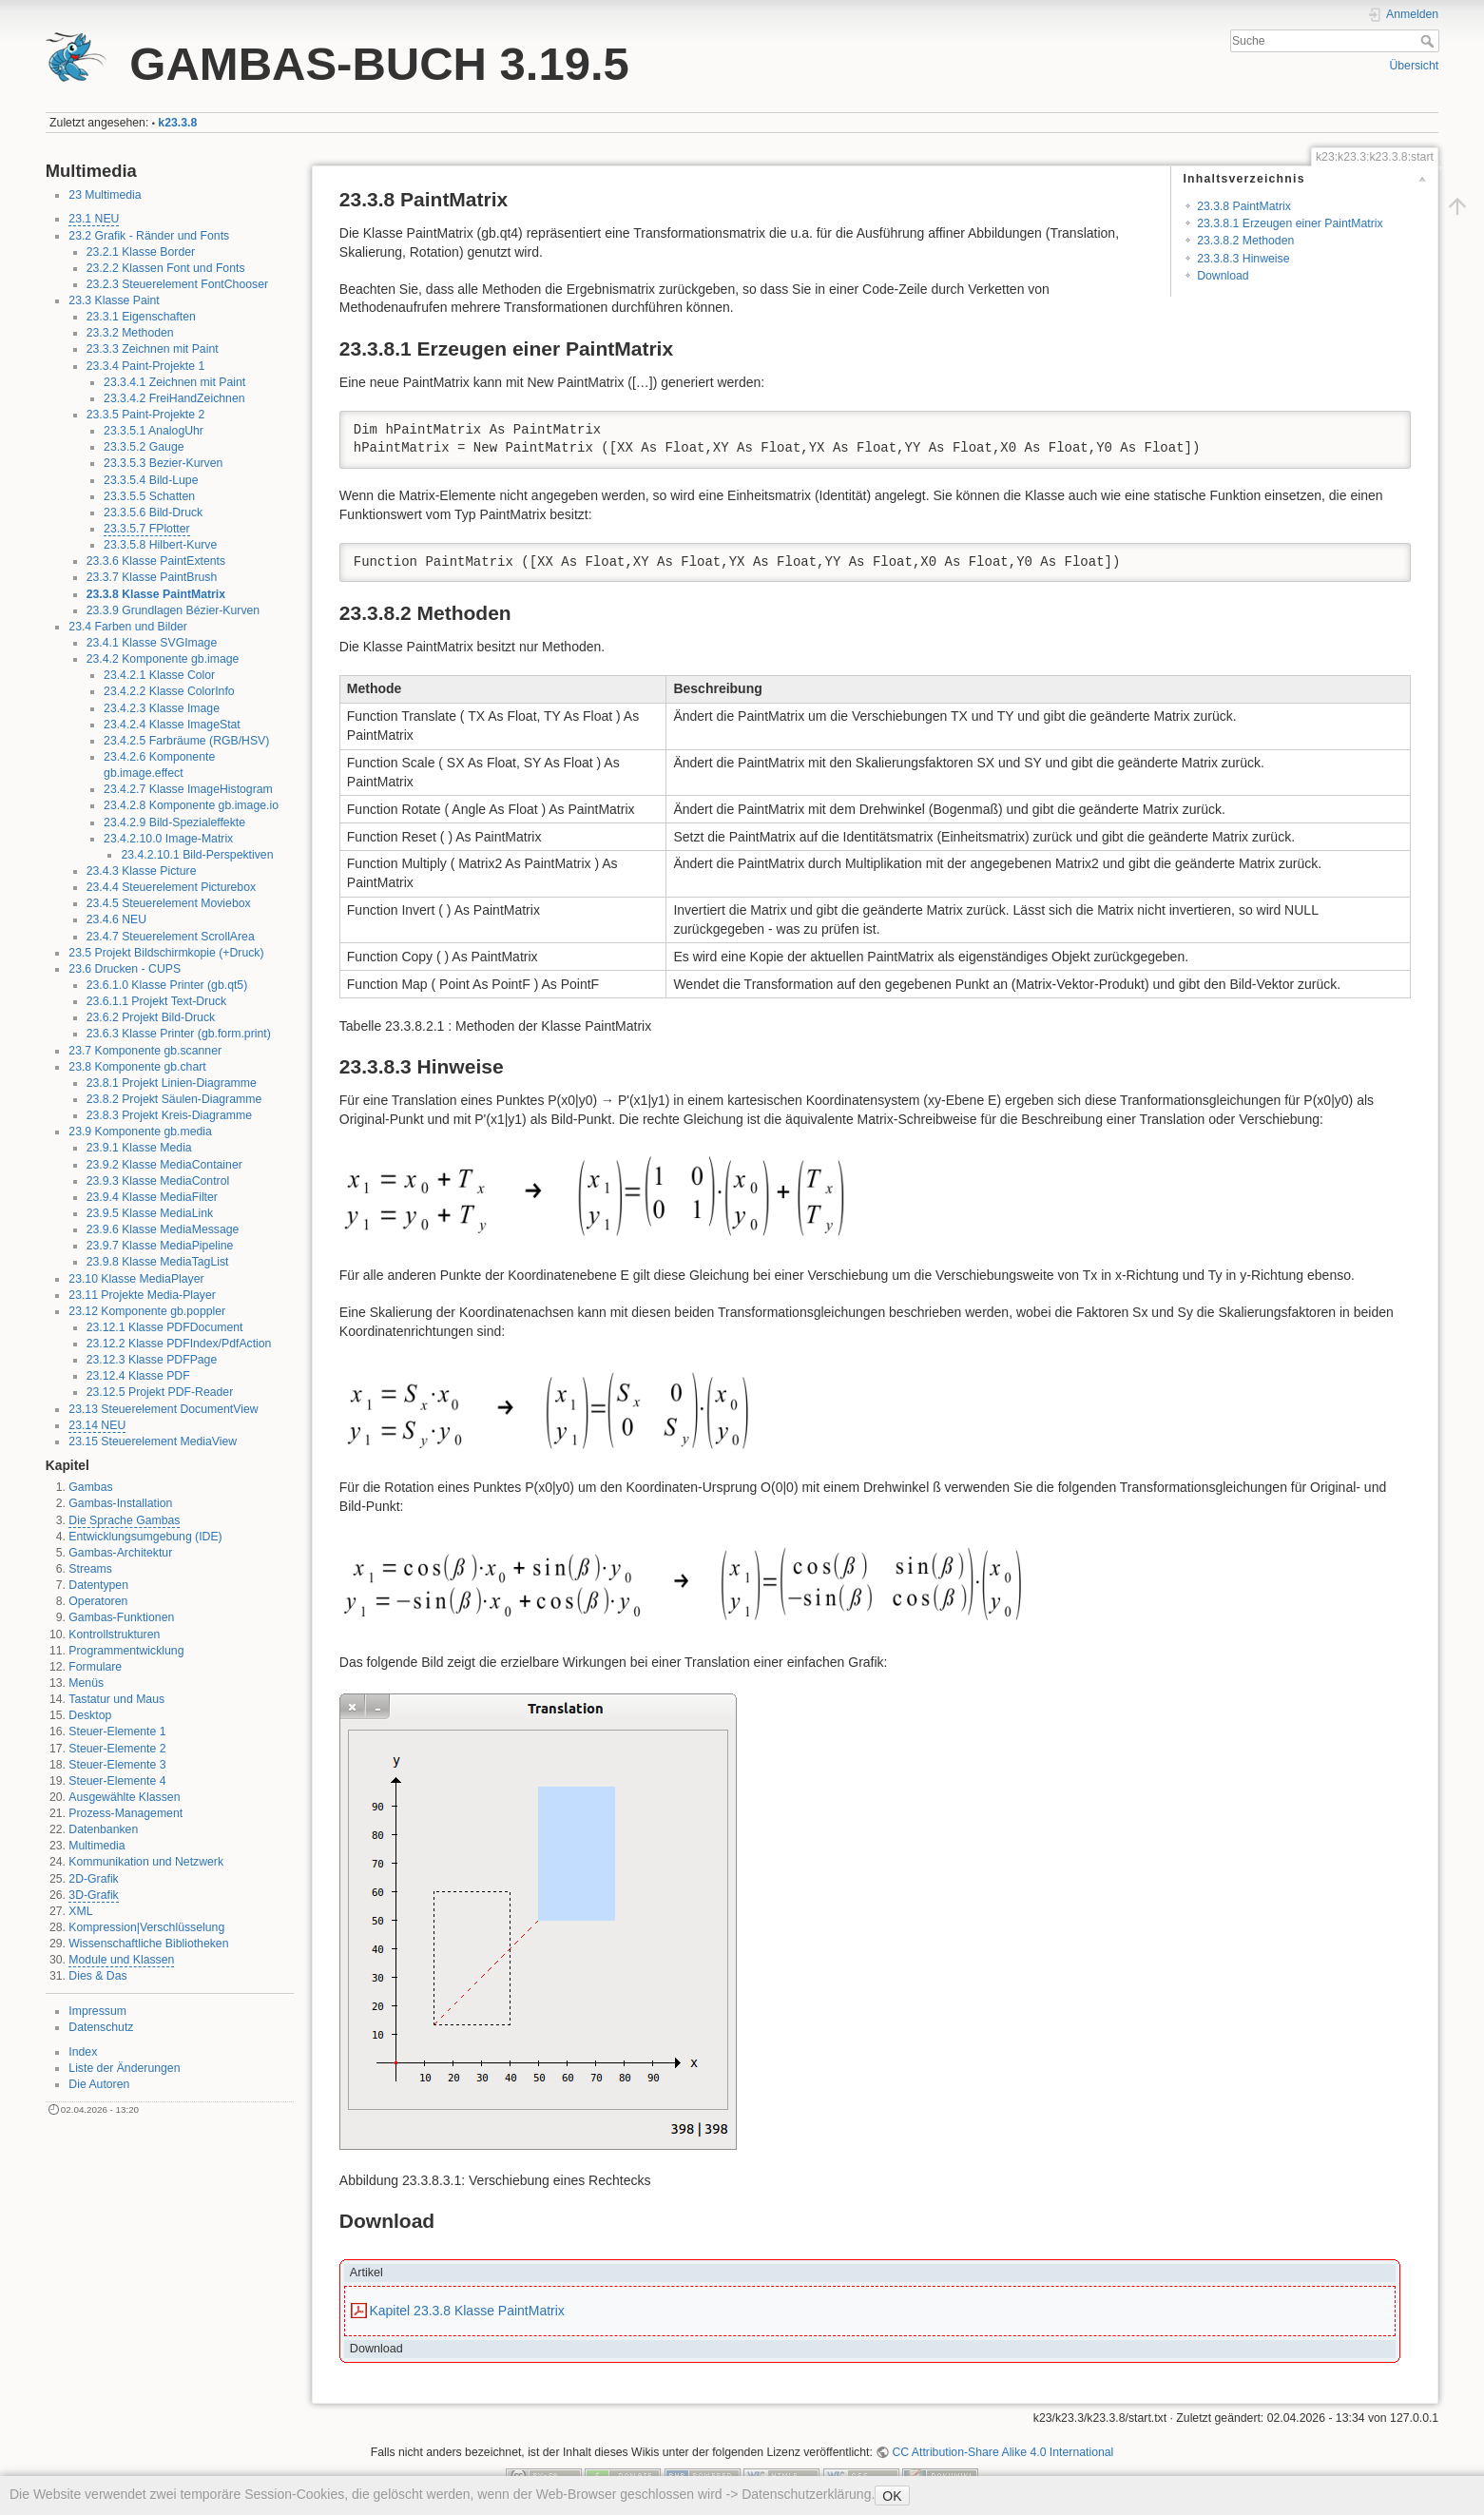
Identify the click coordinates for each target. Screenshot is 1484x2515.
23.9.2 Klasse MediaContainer (164, 1164)
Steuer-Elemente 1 (116, 1731)
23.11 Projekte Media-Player (142, 1295)
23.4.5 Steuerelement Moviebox (169, 903)
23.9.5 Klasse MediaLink (150, 1213)
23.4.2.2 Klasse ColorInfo (169, 691)
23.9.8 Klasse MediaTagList (158, 1261)
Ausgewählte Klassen (124, 1797)
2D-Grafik (93, 1879)
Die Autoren (98, 2084)
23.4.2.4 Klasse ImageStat (172, 724)
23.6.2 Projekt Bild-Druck (151, 1017)
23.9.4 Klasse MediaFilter (152, 1197)
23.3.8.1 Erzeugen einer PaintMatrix (1289, 223)
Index (82, 2052)
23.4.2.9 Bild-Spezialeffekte (174, 822)
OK (891, 2496)
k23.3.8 (177, 122)
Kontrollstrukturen (114, 1634)
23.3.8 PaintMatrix (1244, 206)
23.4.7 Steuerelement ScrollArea (171, 936)
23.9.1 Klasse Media (139, 1147)
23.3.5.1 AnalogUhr (153, 430)
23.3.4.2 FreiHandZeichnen (174, 398)
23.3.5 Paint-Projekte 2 (146, 414)
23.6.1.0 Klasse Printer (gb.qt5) (167, 985)
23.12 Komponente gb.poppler (146, 1311)
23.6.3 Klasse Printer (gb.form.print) (179, 1033)
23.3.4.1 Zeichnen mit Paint (174, 382)
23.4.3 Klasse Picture (142, 871)
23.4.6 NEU (116, 919)
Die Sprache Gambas (124, 1520)
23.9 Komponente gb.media (140, 1131)
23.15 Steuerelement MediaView (152, 1441)
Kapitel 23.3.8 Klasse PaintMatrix (466, 2310)
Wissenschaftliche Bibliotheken (148, 1943)
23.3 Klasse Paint (113, 300)
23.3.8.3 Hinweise (1243, 258)
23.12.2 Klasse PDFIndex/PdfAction (179, 1343)
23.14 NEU (96, 1425)
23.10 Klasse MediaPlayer (135, 1279)
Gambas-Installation (120, 1503)
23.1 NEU (93, 218)
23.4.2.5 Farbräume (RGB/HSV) (186, 740)
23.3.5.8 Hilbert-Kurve (160, 544)
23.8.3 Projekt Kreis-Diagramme (169, 1115)
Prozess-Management (125, 1813)
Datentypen (98, 1585)
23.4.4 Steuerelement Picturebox (171, 887)
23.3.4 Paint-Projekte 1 (146, 366)
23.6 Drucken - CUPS (124, 969)
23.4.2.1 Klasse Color (159, 675)
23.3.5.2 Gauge (143, 447)
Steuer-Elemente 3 (116, 1764)
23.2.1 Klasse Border (141, 252)
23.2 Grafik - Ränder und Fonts (148, 235)
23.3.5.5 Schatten (149, 496)
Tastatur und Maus (116, 1699)
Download (1222, 275)
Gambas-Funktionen (121, 1617)
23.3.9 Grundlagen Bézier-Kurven (173, 610)
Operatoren (97, 1601)
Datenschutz (100, 2027)
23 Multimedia (104, 195)
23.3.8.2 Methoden (1245, 240)
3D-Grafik (93, 1895)
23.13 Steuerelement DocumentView (163, 1409)
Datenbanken (103, 1829)
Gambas (90, 1487)
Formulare (95, 1666)
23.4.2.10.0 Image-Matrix (168, 838)
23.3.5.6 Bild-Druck (153, 512)
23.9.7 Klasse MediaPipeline (160, 1245)
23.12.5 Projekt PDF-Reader (160, 1392)
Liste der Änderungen (124, 2068)
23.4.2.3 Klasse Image (162, 708)
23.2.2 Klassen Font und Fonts (166, 268)
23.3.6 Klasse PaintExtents (156, 561)
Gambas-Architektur (120, 1552)
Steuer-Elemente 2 (116, 1748)
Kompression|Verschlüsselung (146, 1927)
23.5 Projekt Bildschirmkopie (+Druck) (165, 952)
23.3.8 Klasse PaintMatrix (156, 594)
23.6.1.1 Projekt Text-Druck (157, 1001)
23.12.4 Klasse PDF (138, 1376)
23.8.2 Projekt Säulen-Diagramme (174, 1099)
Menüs (86, 1683)
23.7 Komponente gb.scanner (145, 1050)
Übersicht (1413, 65)
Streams (90, 1569)
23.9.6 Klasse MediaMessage (163, 1229)
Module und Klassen (121, 1959)
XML (80, 1911)
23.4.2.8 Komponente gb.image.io (191, 805)
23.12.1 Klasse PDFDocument (165, 1327)
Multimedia (96, 1845)
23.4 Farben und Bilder (127, 626)
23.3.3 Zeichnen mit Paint (153, 349)
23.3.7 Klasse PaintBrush (152, 577)
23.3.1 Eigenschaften (141, 316)
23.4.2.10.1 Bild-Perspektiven (197, 854)
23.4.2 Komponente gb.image (163, 659)
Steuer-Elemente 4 (116, 1781)
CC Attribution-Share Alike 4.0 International (1002, 2452)
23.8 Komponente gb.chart (136, 1067)
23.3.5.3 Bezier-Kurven (163, 463)
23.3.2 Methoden (130, 332)
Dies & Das (97, 1976)
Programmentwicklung (125, 1650)
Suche (1429, 41)
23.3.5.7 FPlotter (147, 528)
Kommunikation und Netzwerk (145, 1861)
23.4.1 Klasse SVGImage (152, 642)
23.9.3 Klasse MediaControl (158, 1181)
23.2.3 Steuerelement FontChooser (177, 284)
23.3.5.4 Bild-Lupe (151, 480)
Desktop (89, 1715)
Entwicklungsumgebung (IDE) (145, 1536)
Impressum (97, 2011)
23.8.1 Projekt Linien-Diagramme (172, 1083)
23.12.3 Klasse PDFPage (152, 1359)
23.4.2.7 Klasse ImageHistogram (188, 789)
